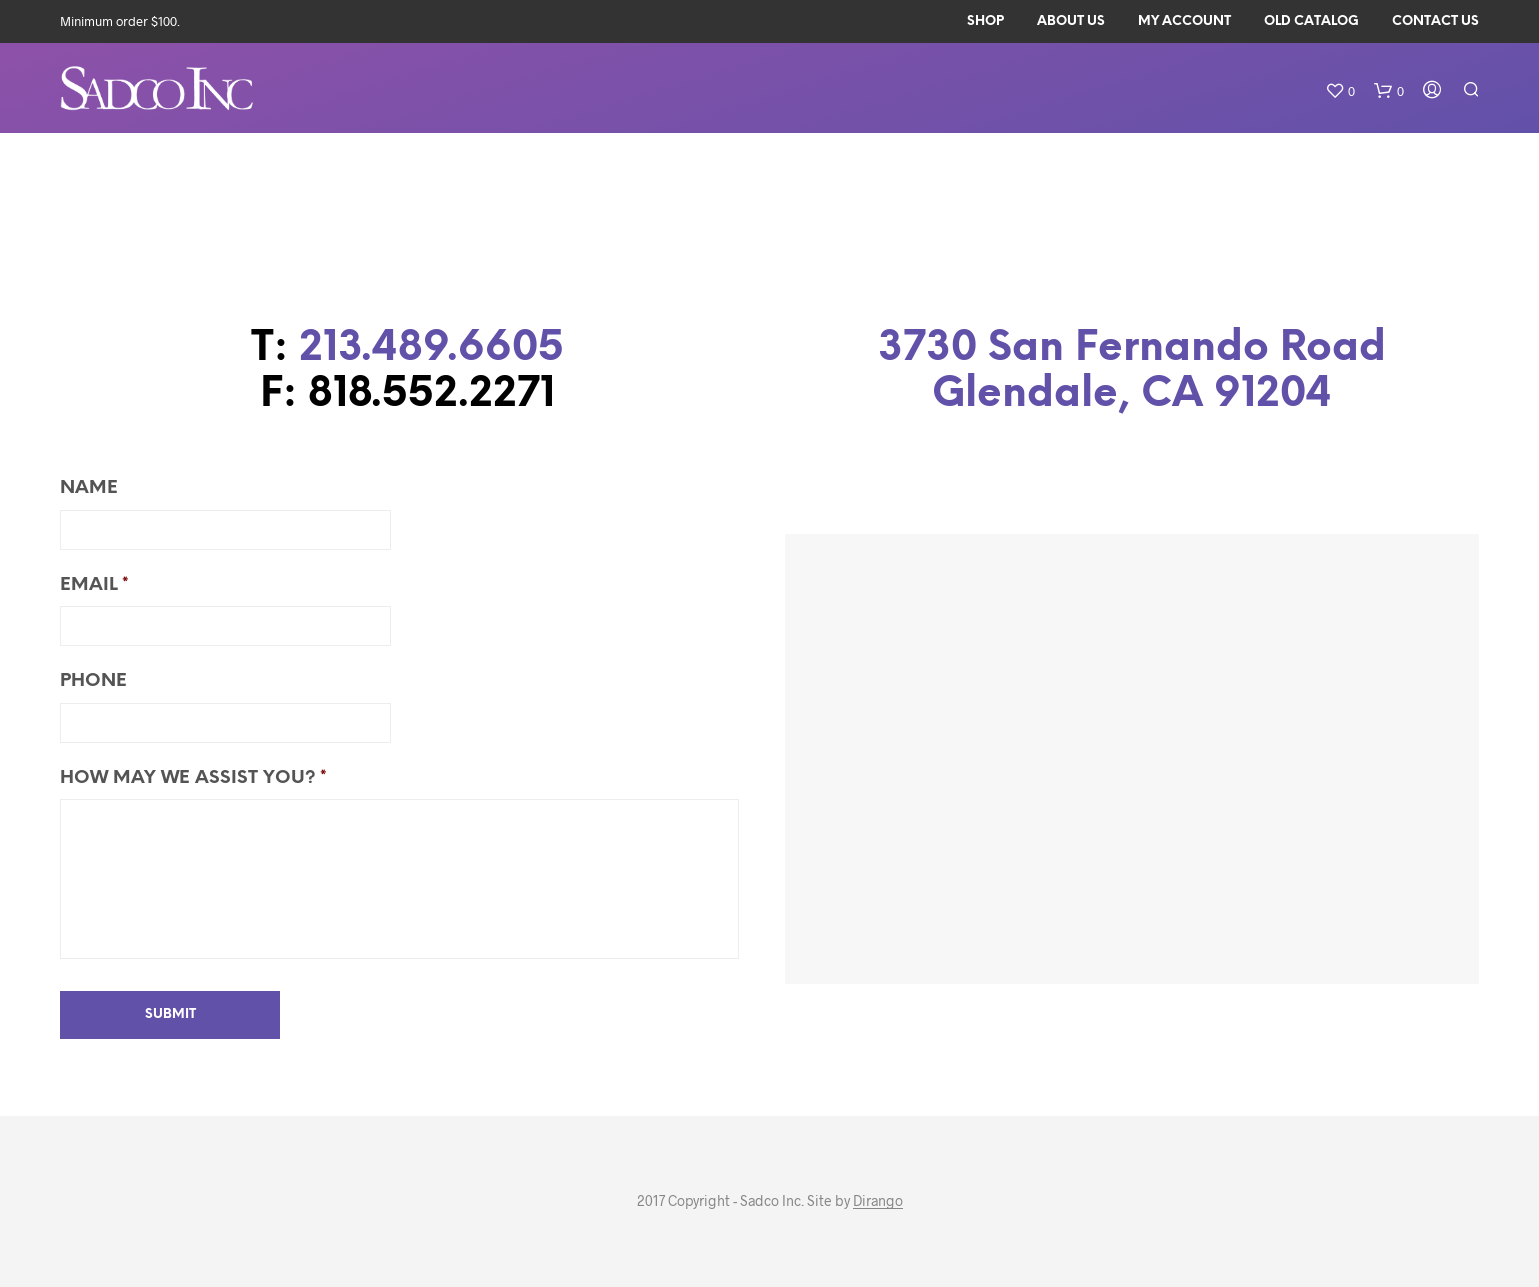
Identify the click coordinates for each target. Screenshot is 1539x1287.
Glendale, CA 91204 (1132, 394)
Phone (93, 681)
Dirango (878, 1201)
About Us (1071, 21)
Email (94, 585)
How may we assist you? (193, 778)
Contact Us (1435, 21)
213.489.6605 (431, 348)
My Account (1184, 21)
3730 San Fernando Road (1132, 348)
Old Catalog (1311, 21)
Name (89, 488)
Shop (985, 21)
